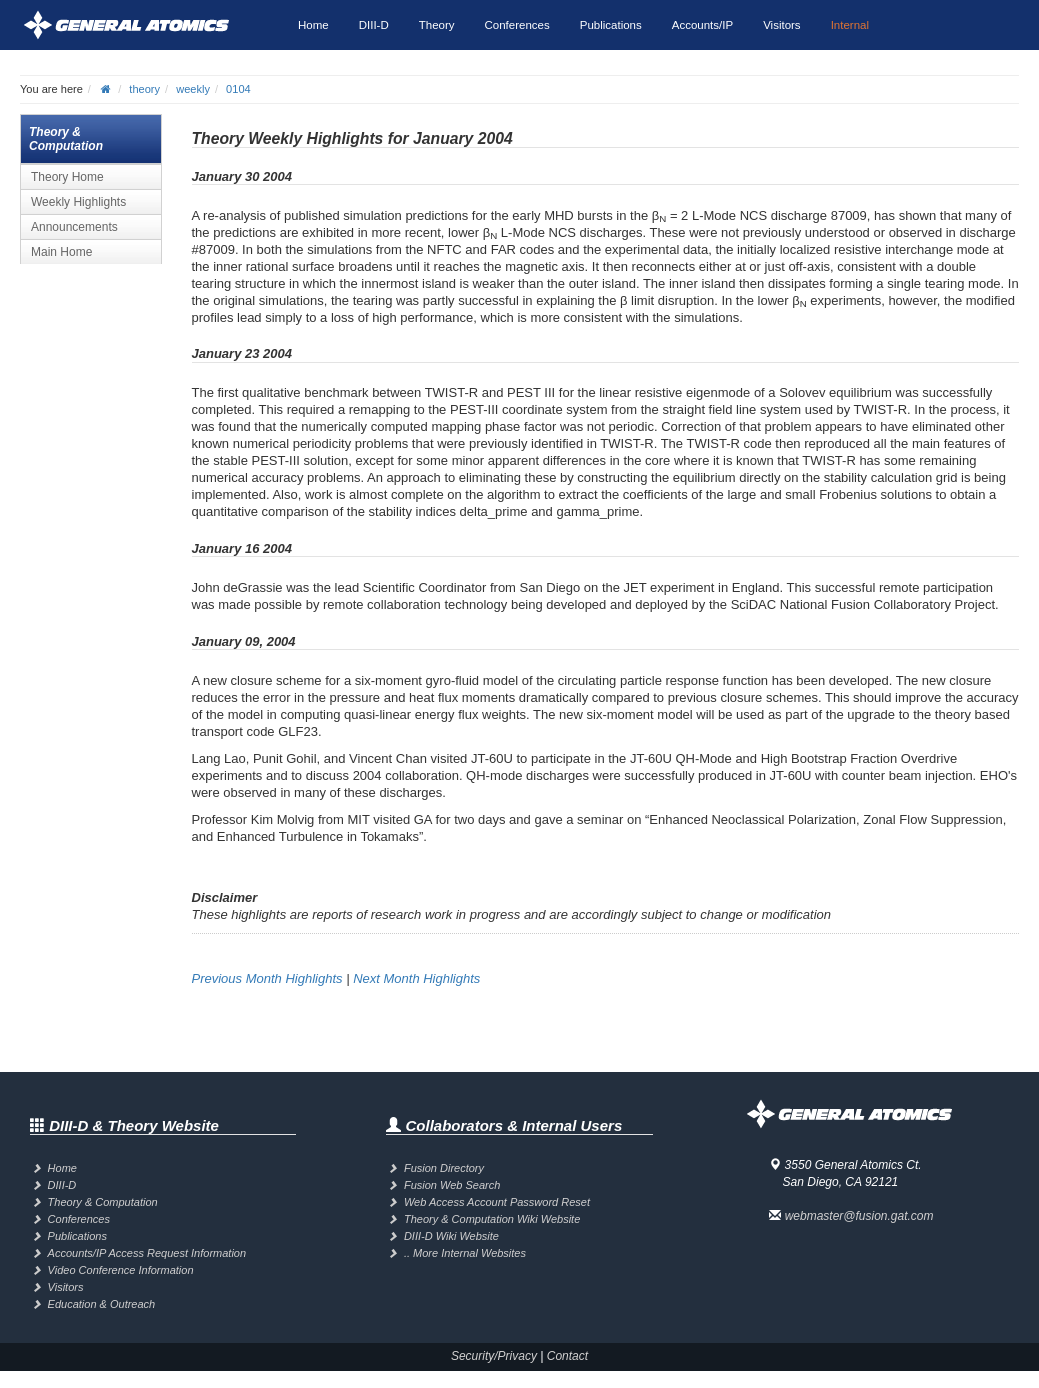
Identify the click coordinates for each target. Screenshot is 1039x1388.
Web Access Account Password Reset (497, 1202)
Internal (850, 25)
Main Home (61, 252)
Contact (567, 1356)
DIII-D (374, 25)
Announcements (74, 227)
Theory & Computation (103, 1202)
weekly (193, 89)
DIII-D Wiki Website (451, 1236)
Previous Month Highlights (267, 978)
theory (144, 89)
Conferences (517, 25)
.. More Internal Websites (465, 1253)
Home (313, 25)
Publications (611, 25)
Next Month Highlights (416, 978)
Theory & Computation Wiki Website (492, 1219)
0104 (238, 89)
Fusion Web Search (452, 1185)
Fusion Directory (444, 1168)
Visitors (782, 25)
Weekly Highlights (78, 202)
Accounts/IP (702, 25)
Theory (437, 25)
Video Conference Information (121, 1270)
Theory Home (67, 177)
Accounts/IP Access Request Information (147, 1253)
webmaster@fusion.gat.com (859, 1216)
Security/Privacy (494, 1356)
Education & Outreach (102, 1304)
